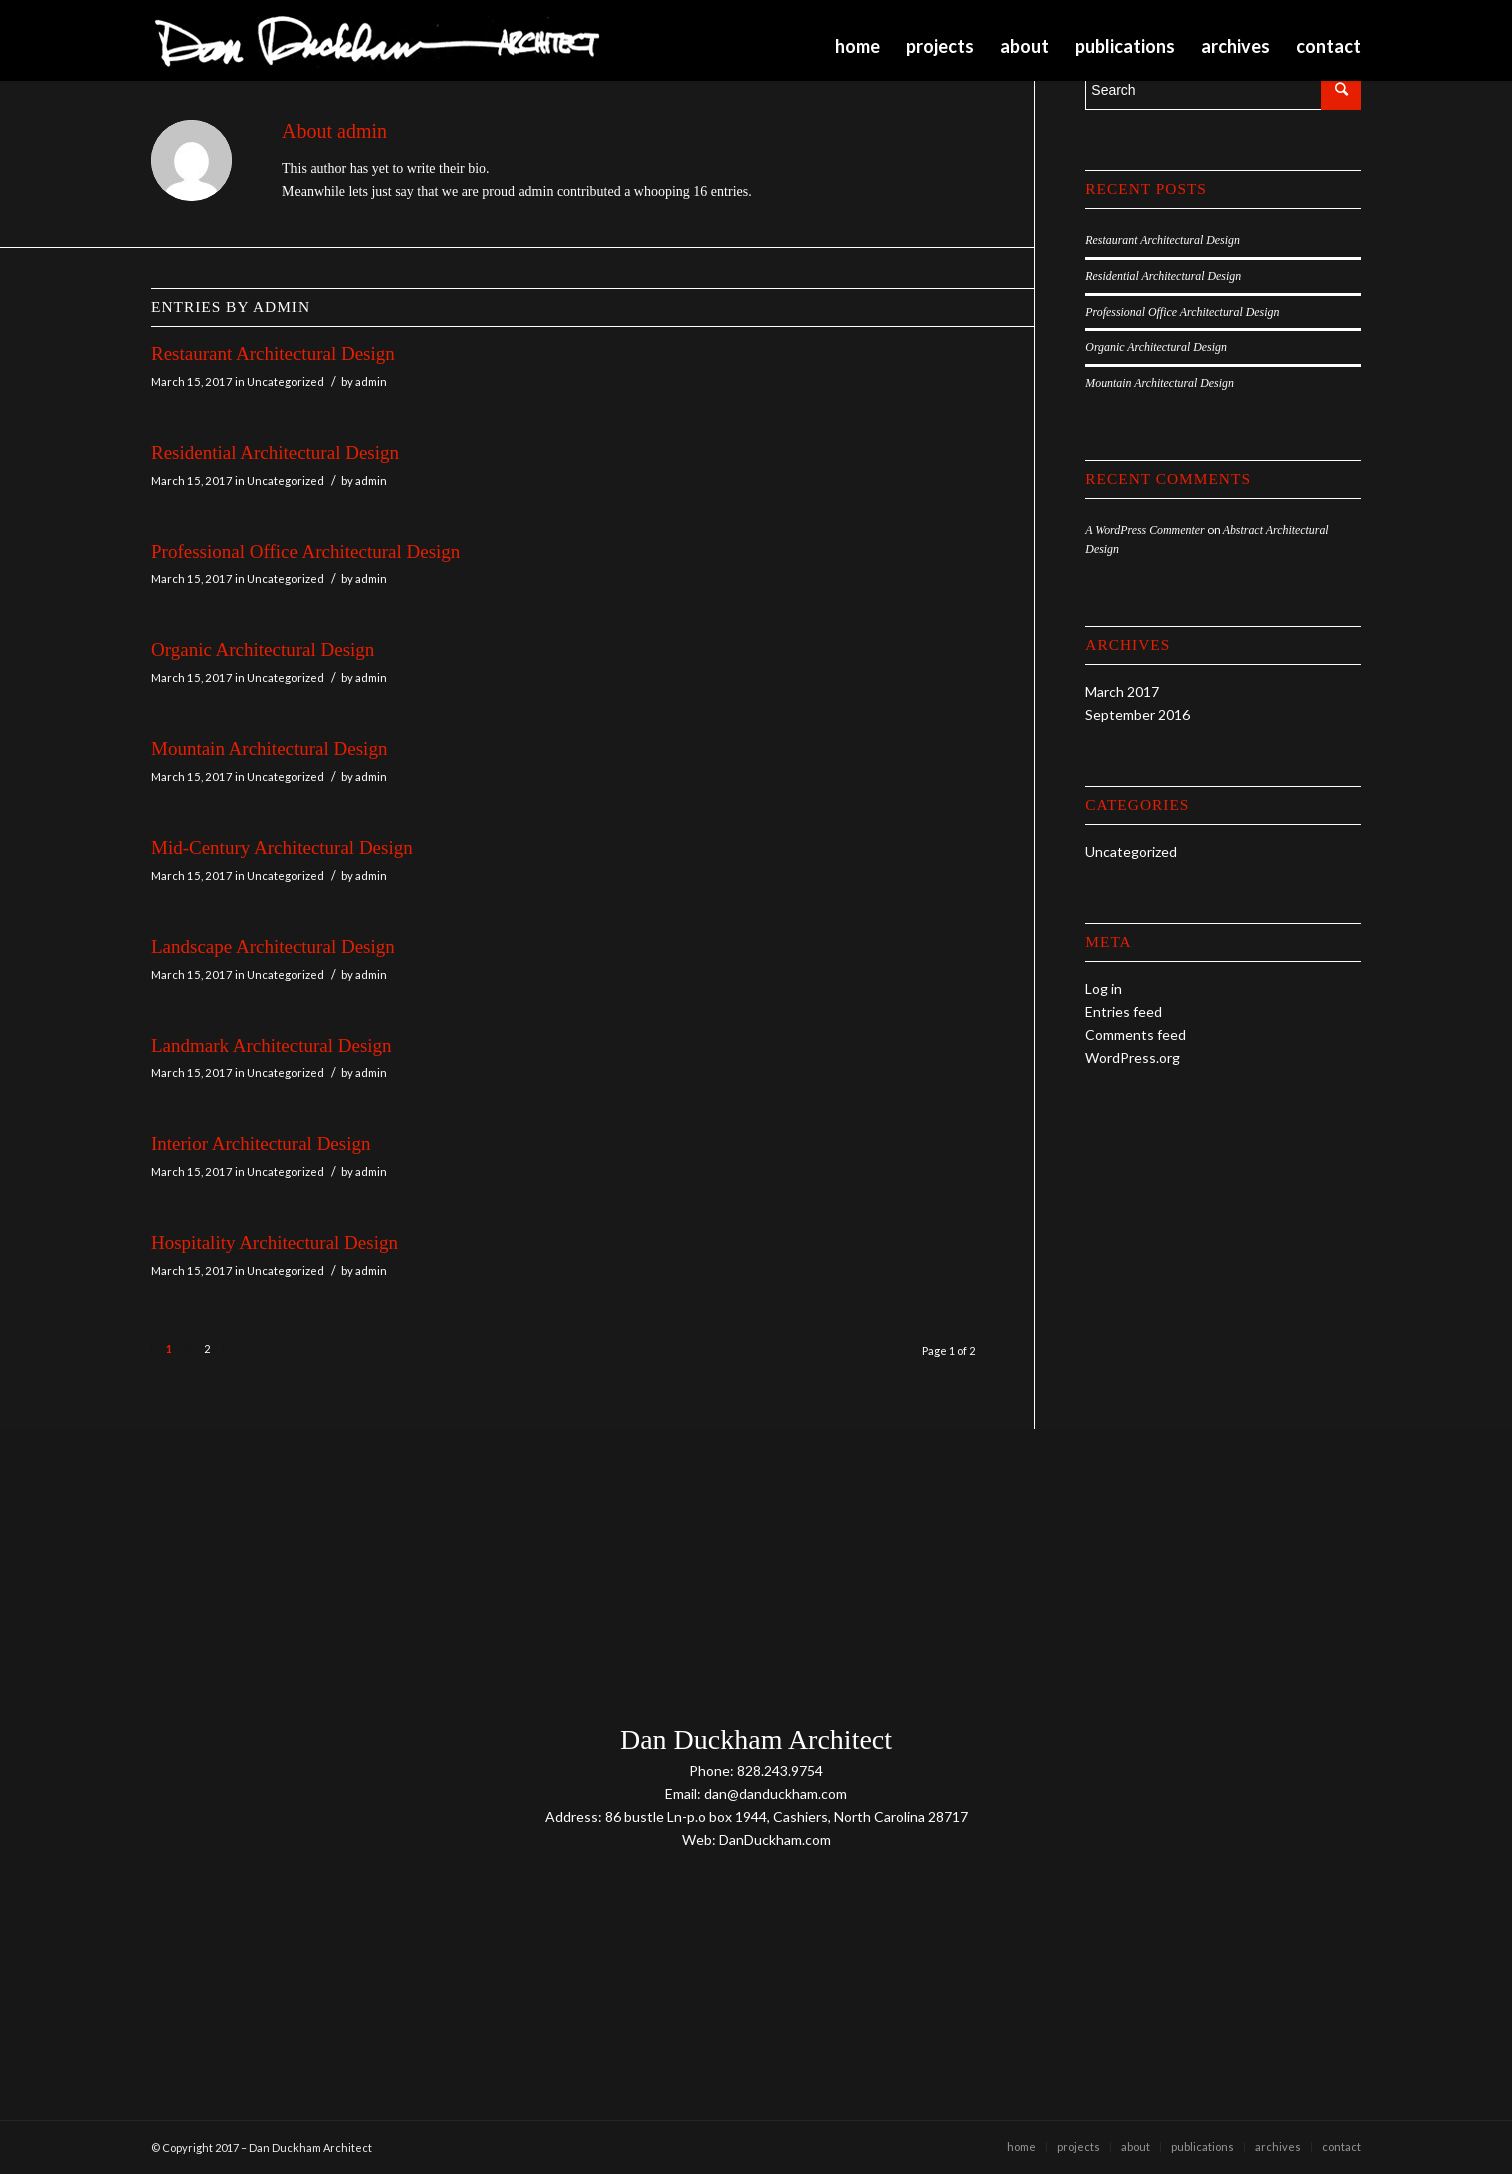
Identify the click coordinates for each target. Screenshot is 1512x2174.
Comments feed (1135, 1034)
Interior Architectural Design (260, 1143)
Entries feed (1123, 1011)
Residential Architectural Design (275, 452)
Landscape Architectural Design (273, 946)
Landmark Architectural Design (271, 1045)
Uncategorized (285, 381)
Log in (1103, 988)
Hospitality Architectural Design (274, 1242)
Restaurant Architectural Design (273, 353)
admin (371, 381)
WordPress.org (1132, 1057)
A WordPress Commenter (1144, 530)
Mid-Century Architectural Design (282, 847)
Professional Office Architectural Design (305, 551)
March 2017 (1122, 691)
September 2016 (1137, 714)
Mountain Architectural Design (269, 748)
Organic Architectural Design (262, 649)
